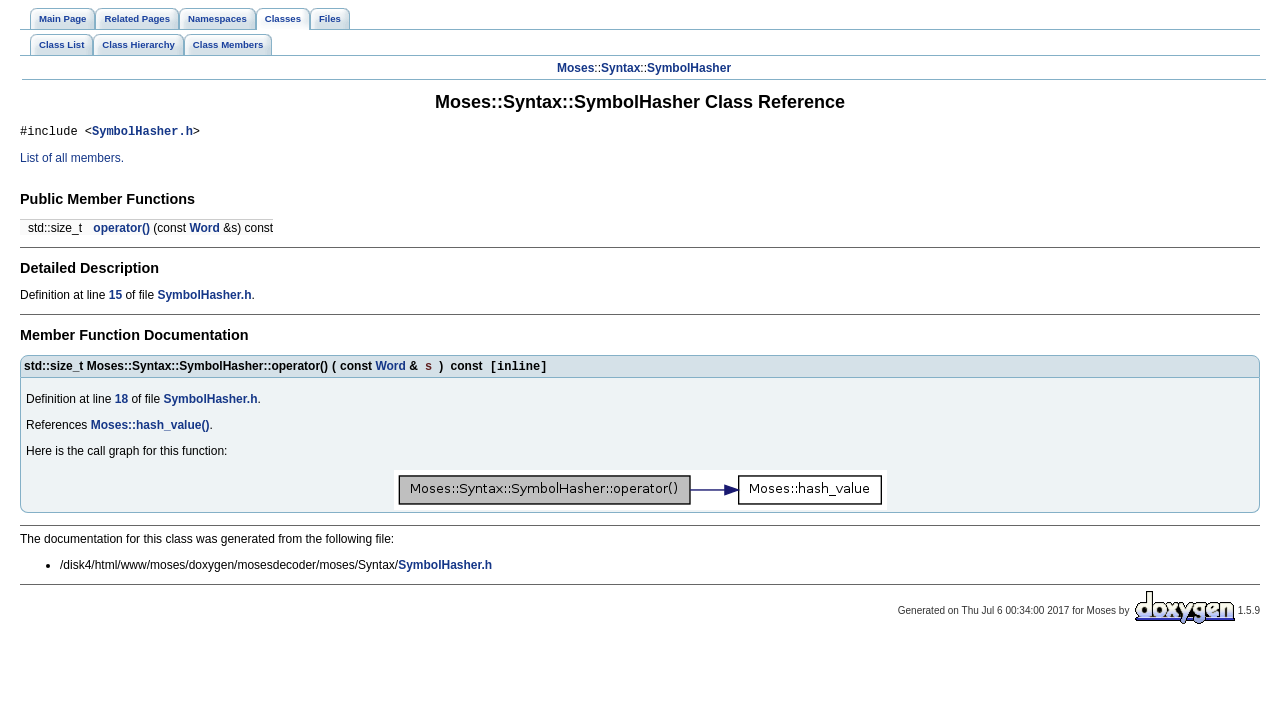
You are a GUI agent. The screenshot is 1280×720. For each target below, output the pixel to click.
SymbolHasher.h (142, 133)
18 (121, 404)
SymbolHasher (689, 68)
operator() (121, 231)
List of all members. (72, 161)
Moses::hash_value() (150, 430)
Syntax (620, 68)
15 (115, 298)
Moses (575, 68)
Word (204, 231)
